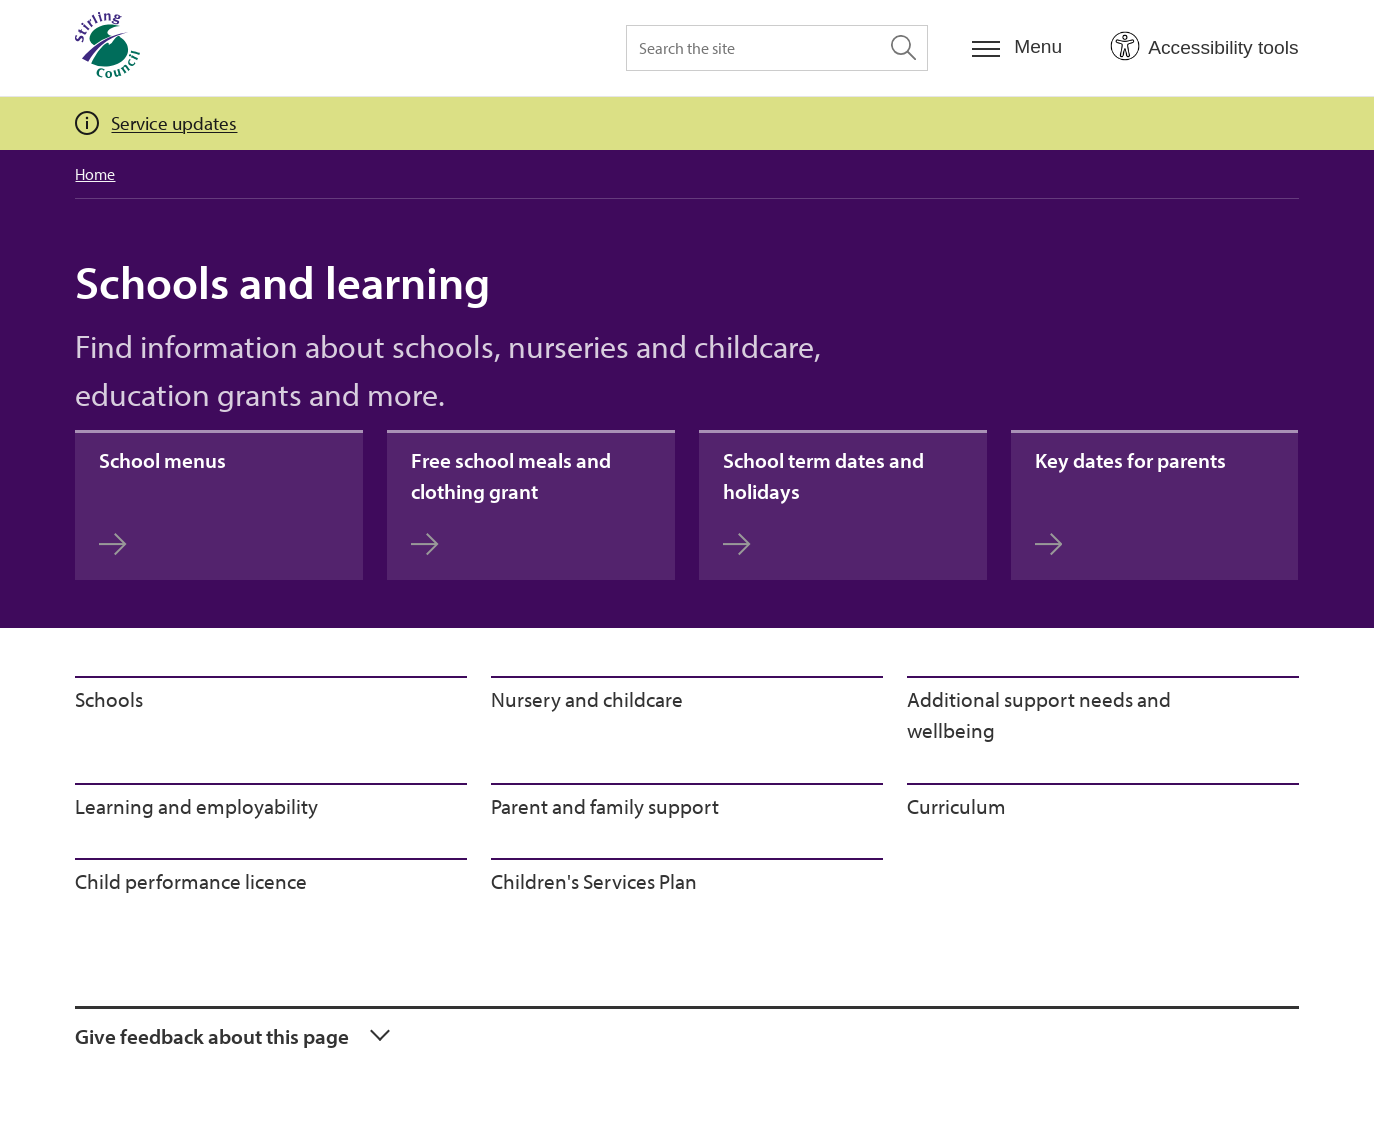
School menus (162, 501)
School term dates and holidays (823, 501)
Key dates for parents (1130, 501)
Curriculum (956, 806)
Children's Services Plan (594, 881)
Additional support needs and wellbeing (1039, 715)
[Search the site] (777, 48)
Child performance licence (191, 881)
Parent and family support (605, 806)
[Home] (107, 48)
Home (95, 174)
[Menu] (1017, 47)
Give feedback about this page (212, 1036)
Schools (109, 699)
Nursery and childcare (587, 699)
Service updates (174, 123)
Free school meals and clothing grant (511, 501)
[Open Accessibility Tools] (1204, 47)
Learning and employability (196, 806)
